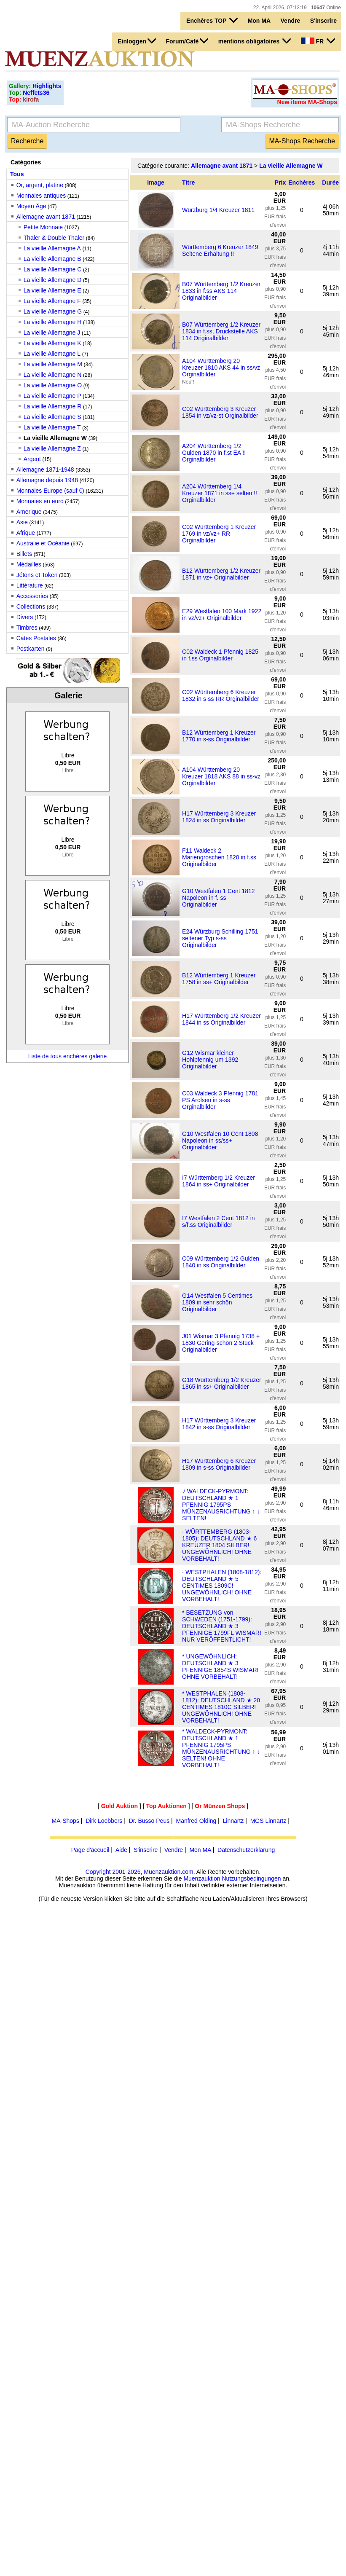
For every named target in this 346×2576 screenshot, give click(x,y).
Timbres (27, 627)
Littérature (29, 585)
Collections (30, 606)
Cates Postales (36, 638)
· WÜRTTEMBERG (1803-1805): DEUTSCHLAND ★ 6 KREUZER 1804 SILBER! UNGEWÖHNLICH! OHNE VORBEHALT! (219, 1545)
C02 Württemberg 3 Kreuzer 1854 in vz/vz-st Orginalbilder (220, 412)
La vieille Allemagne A (52, 248)
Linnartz (233, 1820)
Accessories (32, 596)
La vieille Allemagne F (52, 301)
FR (318, 41)
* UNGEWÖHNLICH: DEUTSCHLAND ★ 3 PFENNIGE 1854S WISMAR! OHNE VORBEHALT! (220, 1666)
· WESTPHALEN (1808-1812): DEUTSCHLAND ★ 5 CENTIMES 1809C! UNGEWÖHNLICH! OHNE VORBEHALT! (221, 1585)
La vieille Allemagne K (52, 343)
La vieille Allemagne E (52, 290)
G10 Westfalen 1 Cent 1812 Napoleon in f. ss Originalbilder (218, 898)
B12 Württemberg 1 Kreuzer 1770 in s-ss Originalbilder (218, 736)
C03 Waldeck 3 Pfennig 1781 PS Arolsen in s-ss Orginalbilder (220, 1100)
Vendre (290, 20)
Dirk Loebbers (104, 1820)
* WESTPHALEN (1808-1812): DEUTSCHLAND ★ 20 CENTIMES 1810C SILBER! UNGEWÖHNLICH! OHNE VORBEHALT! (221, 1707)
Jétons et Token (37, 575)
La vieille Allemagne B (52, 258)
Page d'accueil (90, 1849)
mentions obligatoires (254, 41)
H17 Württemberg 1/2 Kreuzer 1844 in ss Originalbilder (221, 1019)
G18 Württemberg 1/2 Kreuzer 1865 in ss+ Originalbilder (221, 1383)
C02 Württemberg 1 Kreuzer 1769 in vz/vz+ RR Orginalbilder (219, 533)
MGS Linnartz (268, 1820)
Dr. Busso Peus (149, 1820)
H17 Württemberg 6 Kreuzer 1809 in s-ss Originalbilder (219, 1464)
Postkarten (30, 648)
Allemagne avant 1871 (45, 216)
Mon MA (259, 20)
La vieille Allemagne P (52, 395)
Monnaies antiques (41, 195)
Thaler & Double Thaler (54, 237)
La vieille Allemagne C (53, 269)
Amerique (29, 511)
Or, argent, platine (39, 185)
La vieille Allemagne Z (52, 448)
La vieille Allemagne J (52, 332)
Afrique (25, 532)
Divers (24, 617)
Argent (32, 459)
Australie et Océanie (43, 543)
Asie (22, 522)
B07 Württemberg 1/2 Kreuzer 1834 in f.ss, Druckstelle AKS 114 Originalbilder (221, 331)
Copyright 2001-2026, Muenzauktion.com (139, 1871)
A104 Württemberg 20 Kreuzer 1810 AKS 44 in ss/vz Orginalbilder (221, 367)
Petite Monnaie (43, 227)
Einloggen (137, 41)
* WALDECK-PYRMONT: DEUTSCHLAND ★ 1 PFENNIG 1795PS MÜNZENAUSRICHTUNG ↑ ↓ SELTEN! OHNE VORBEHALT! (221, 1748)
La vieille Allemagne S (52, 416)
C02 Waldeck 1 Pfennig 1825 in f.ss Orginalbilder (220, 655)
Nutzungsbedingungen (251, 1878)
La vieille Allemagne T (52, 427)
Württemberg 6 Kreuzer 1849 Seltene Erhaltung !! (220, 250)
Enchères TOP (212, 20)
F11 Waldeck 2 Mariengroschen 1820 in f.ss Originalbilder (219, 857)
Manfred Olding (196, 1820)
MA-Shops (65, 1820)
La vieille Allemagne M (53, 364)
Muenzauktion (201, 1878)
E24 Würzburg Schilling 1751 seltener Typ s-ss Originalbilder (220, 938)
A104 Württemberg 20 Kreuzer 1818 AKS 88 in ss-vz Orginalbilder (221, 776)
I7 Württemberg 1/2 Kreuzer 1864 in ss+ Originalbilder (218, 1181)
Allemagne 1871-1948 (45, 469)
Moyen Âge (31, 206)
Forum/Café (187, 41)
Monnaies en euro (40, 501)
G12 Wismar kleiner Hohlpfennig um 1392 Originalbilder (210, 1059)
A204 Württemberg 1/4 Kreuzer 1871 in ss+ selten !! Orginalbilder (219, 493)
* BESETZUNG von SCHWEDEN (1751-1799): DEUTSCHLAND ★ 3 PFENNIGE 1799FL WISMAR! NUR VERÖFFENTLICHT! (221, 1626)
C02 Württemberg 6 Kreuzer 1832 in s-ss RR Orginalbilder (220, 695)
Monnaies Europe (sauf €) (50, 490)
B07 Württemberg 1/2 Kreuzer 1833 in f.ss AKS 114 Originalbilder (221, 291)
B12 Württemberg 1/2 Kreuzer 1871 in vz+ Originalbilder (221, 574)
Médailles (28, 564)
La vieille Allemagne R (53, 406)
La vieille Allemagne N (53, 374)
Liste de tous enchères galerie (67, 1056)
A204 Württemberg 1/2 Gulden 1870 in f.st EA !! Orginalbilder (214, 453)
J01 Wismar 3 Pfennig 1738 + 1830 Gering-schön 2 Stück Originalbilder (221, 1343)
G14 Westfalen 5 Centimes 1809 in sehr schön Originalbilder (217, 1302)
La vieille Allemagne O (53, 385)
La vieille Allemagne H (53, 322)
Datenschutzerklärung (246, 1849)
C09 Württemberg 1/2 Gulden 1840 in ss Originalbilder (220, 1262)
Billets (24, 553)
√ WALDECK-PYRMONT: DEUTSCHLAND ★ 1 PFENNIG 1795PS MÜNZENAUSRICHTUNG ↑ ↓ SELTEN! (221, 1504)
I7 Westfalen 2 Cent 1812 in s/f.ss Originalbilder (218, 1221)
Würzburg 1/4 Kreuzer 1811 (218, 210)
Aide (121, 1849)
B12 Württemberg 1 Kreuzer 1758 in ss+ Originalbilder (218, 978)
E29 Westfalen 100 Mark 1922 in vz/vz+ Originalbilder (221, 614)
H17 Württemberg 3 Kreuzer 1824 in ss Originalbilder (219, 817)
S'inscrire (323, 20)
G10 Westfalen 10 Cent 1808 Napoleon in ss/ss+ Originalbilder (220, 1140)
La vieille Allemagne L (52, 353)
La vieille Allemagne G (53, 311)
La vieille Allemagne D (53, 279)
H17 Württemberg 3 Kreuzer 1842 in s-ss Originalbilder (219, 1423)
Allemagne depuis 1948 (47, 480)
